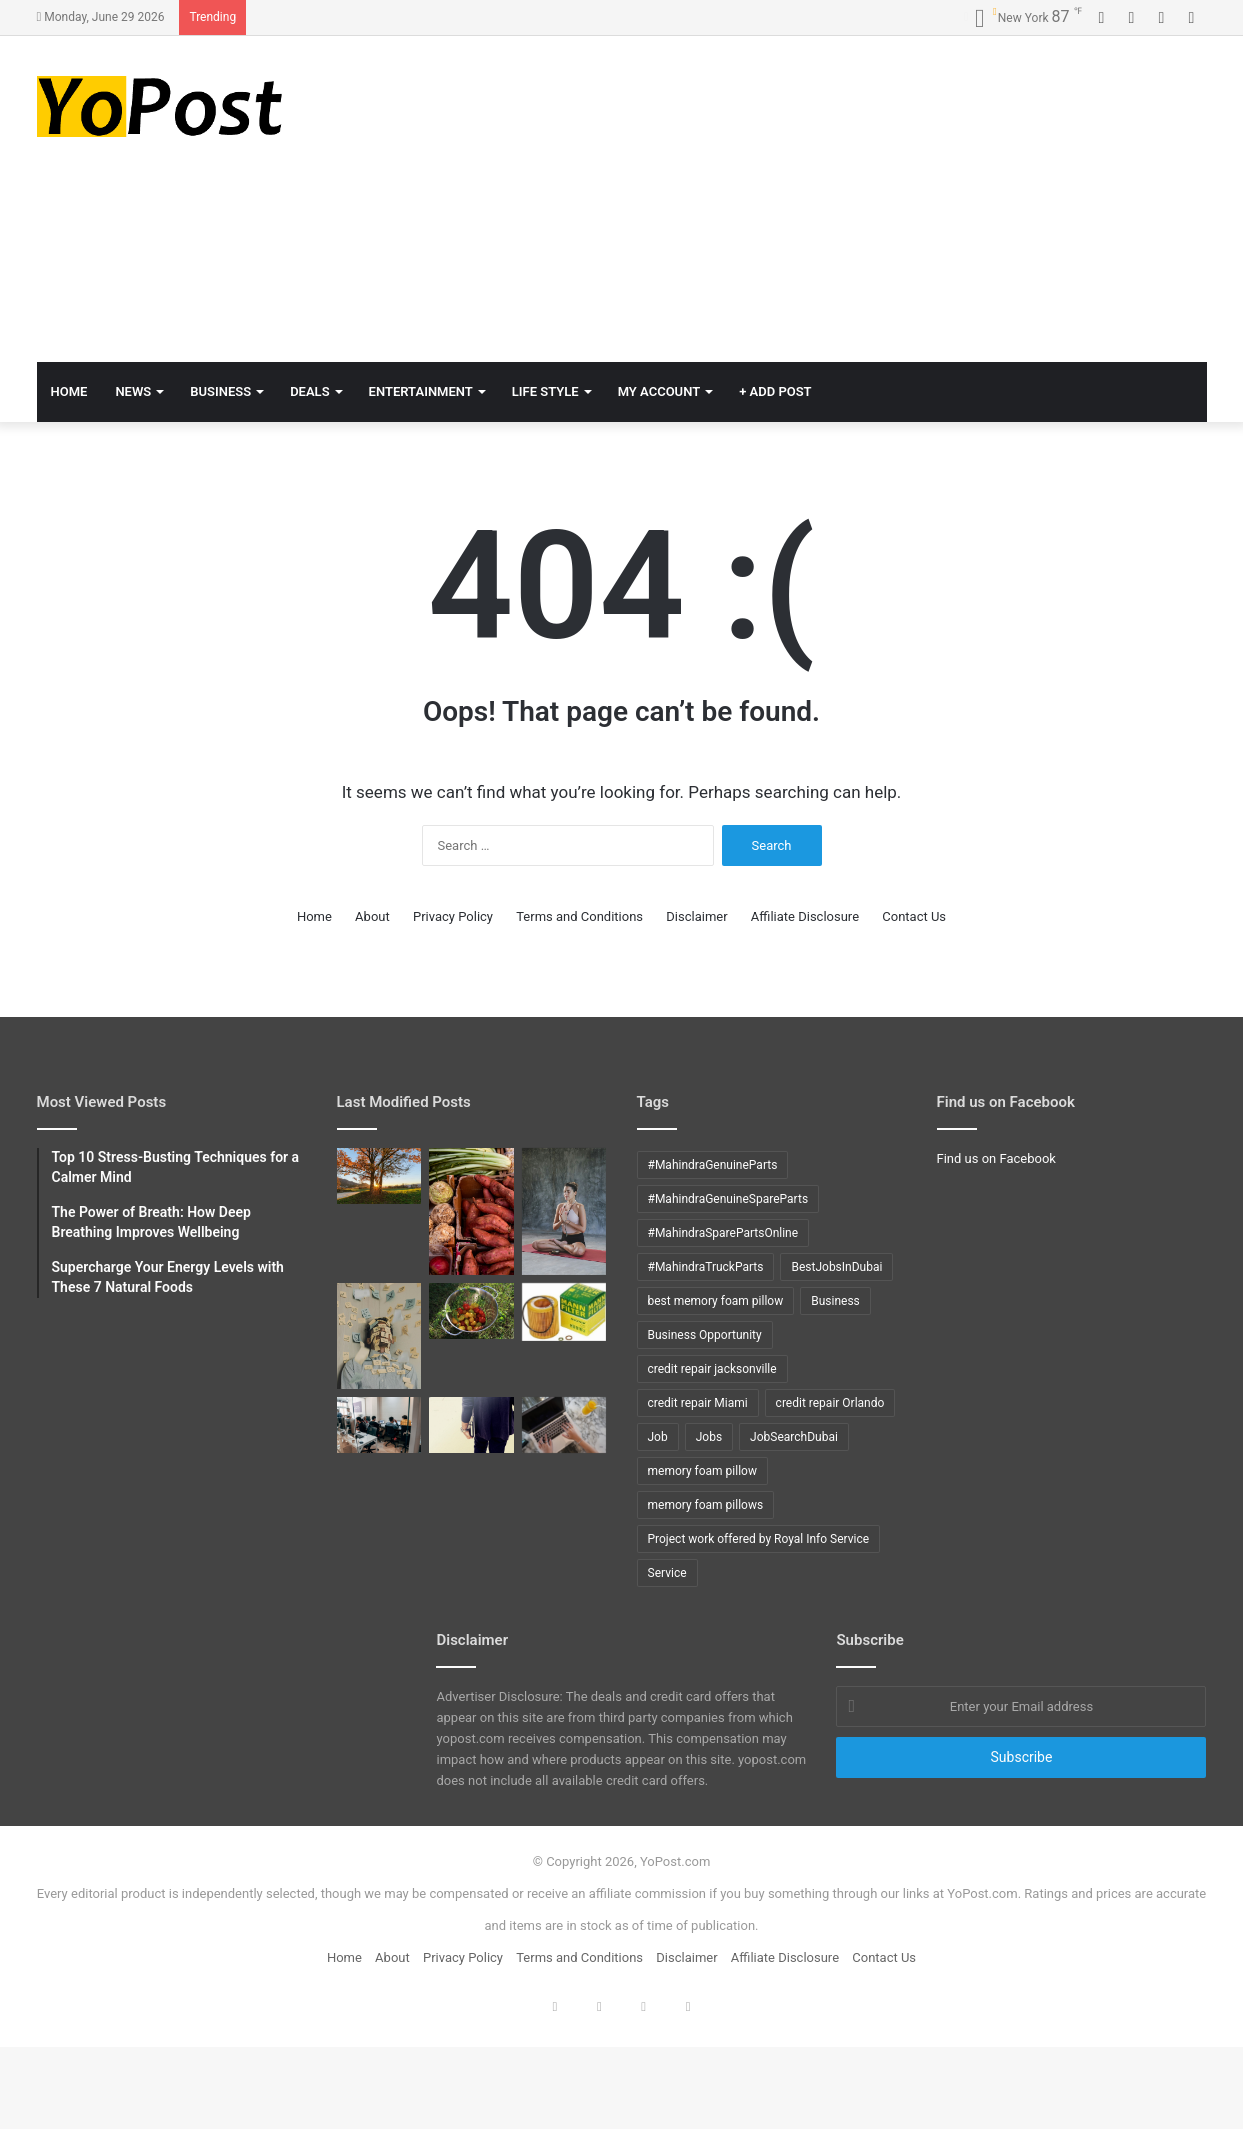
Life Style (545, 391)
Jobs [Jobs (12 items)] (709, 1437)
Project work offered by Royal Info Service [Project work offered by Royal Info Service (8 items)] (759, 1539)
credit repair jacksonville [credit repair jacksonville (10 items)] (712, 1369)
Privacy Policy (453, 916)
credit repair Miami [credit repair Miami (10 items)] (698, 1403)
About (372, 916)
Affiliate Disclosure (805, 916)
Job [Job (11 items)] (658, 1437)
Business (220, 391)
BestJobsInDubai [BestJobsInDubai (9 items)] (836, 1267)
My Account (659, 391)
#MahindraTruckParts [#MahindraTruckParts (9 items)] (706, 1267)
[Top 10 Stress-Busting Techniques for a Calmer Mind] (379, 1336)
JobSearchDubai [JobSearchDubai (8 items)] (794, 1437)
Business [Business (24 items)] (835, 1301)
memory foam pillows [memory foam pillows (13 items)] (706, 1505)
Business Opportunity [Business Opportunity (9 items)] (705, 1335)
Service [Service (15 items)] (667, 1573)
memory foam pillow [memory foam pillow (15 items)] (702, 1471)
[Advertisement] (822, 196)
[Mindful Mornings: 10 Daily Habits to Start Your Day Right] (379, 1176)
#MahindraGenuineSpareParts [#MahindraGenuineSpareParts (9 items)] (728, 1199)
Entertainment (421, 391)
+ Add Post (775, 391)
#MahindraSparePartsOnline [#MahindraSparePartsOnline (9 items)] (723, 1233)
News (133, 391)
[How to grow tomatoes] (471, 1311)
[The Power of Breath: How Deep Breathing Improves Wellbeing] (564, 1211)
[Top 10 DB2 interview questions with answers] (379, 1425)
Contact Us (914, 916)
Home (314, 916)
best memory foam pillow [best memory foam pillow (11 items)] (716, 1301)
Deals (309, 391)
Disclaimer (696, 916)
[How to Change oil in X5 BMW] (564, 1312)
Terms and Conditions (579, 916)
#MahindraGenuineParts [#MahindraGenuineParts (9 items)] (713, 1165)
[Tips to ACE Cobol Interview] (564, 1425)
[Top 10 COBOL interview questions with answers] (471, 1425)
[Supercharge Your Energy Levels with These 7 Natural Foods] (471, 1211)
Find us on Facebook (996, 1158)
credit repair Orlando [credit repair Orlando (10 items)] (830, 1403)
